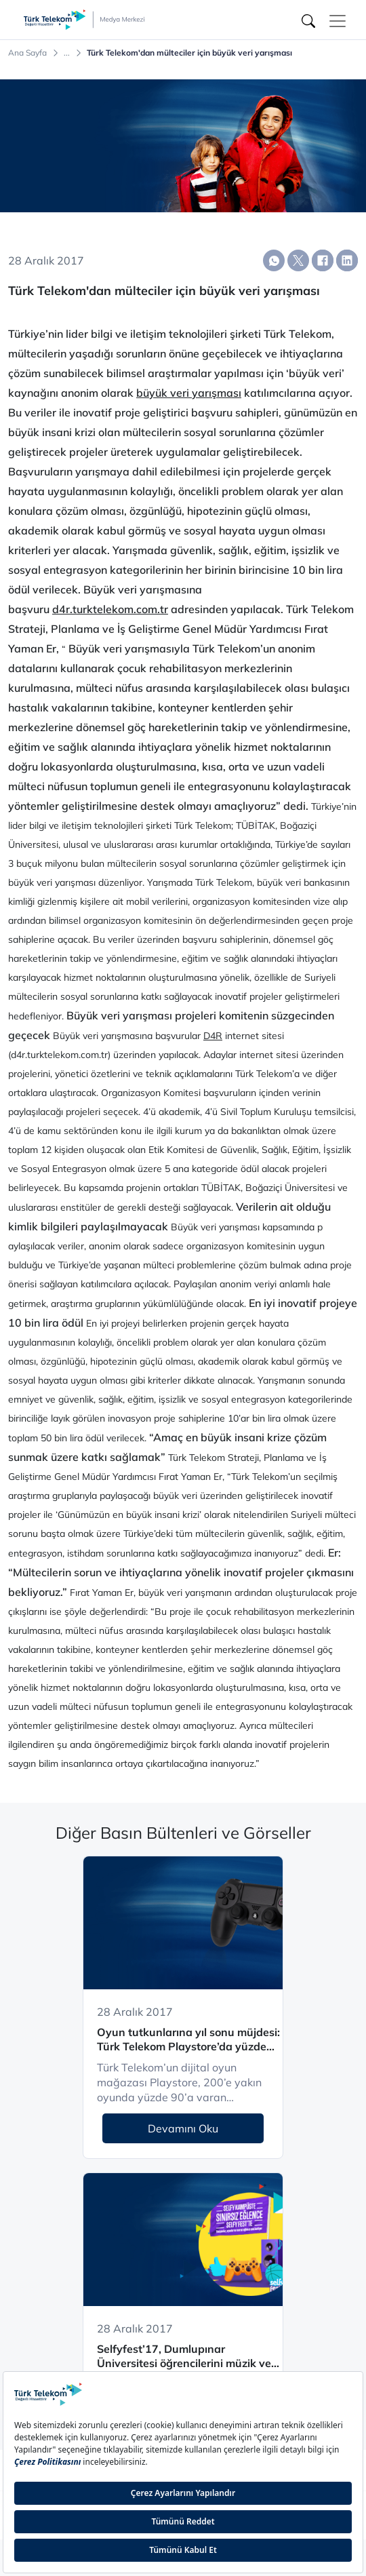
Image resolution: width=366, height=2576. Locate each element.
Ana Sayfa (27, 53)
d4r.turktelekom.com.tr (110, 609)
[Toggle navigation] (337, 21)
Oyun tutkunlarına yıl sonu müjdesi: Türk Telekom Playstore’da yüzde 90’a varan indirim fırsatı (188, 2039)
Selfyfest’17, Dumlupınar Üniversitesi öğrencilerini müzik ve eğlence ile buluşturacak (184, 2356)
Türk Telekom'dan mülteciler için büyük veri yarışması (189, 53)
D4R (212, 1036)
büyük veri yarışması (188, 392)
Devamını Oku (183, 2128)
